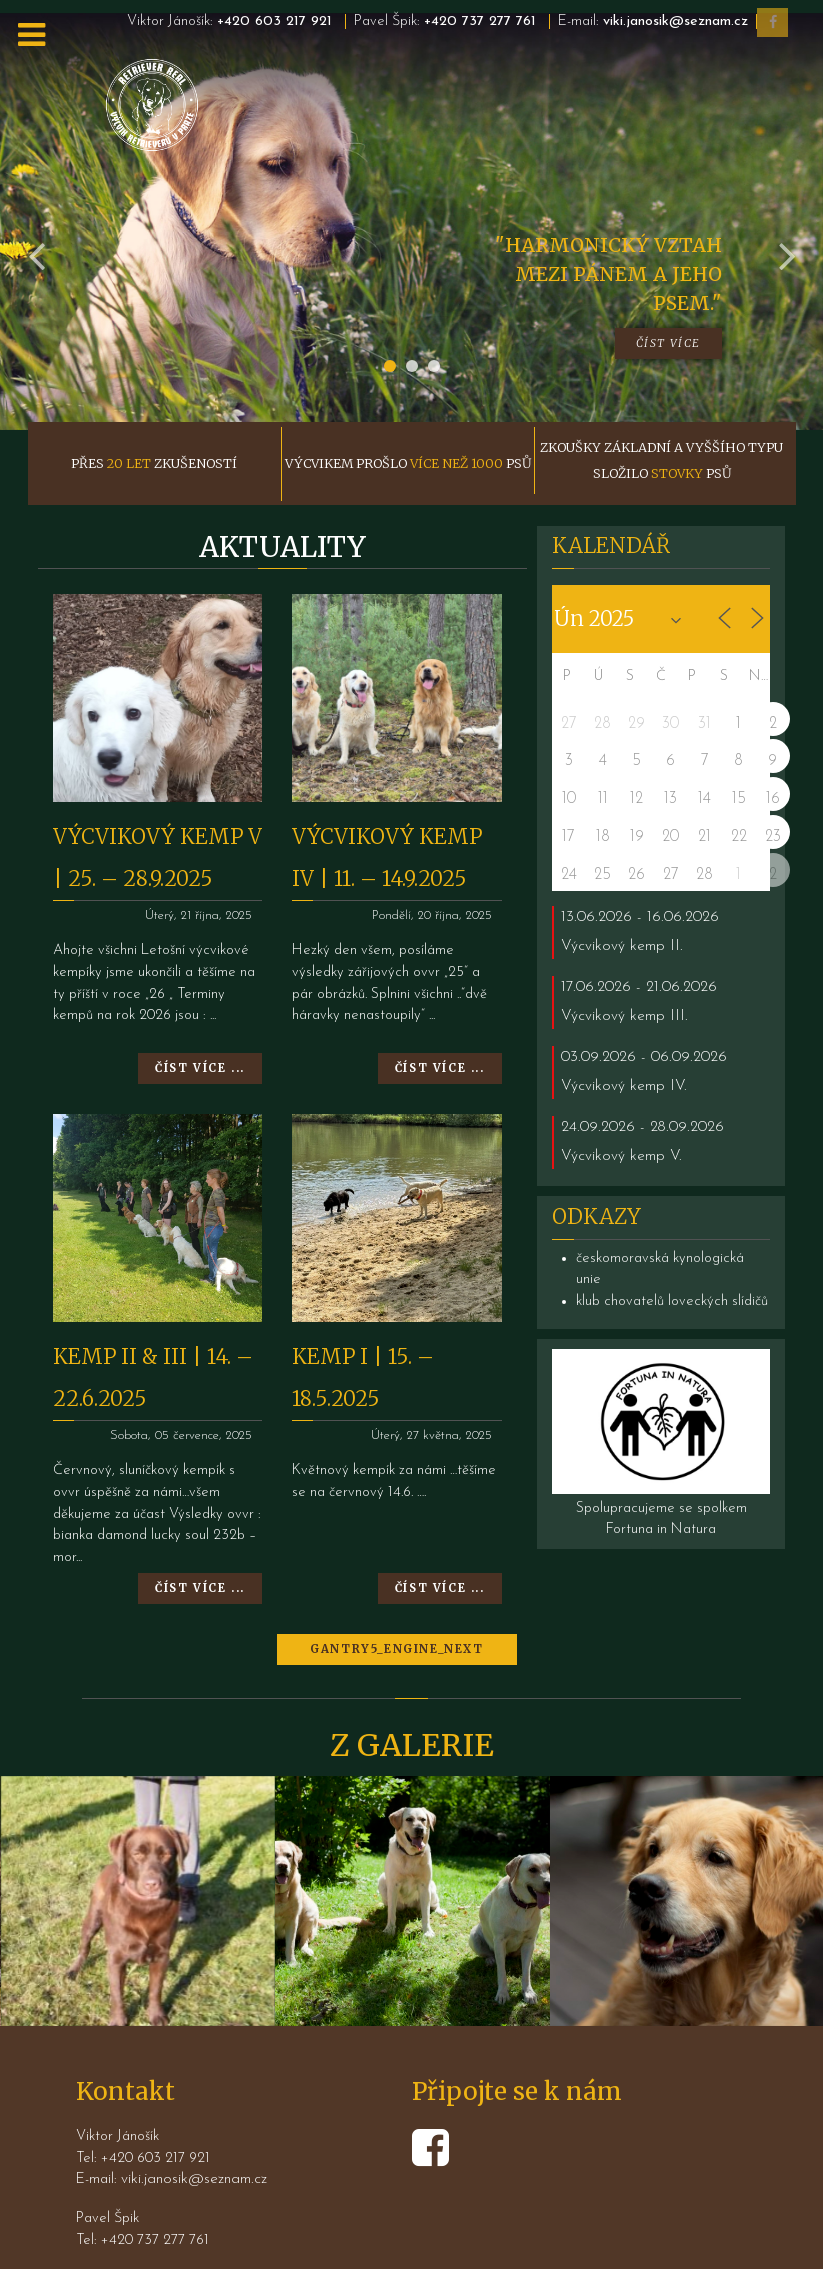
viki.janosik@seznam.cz (675, 21)
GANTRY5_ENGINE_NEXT (396, 1605)
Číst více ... (200, 1024)
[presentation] (37, 206)
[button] (390, 321)
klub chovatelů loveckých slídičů (672, 1256)
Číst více (668, 298)
